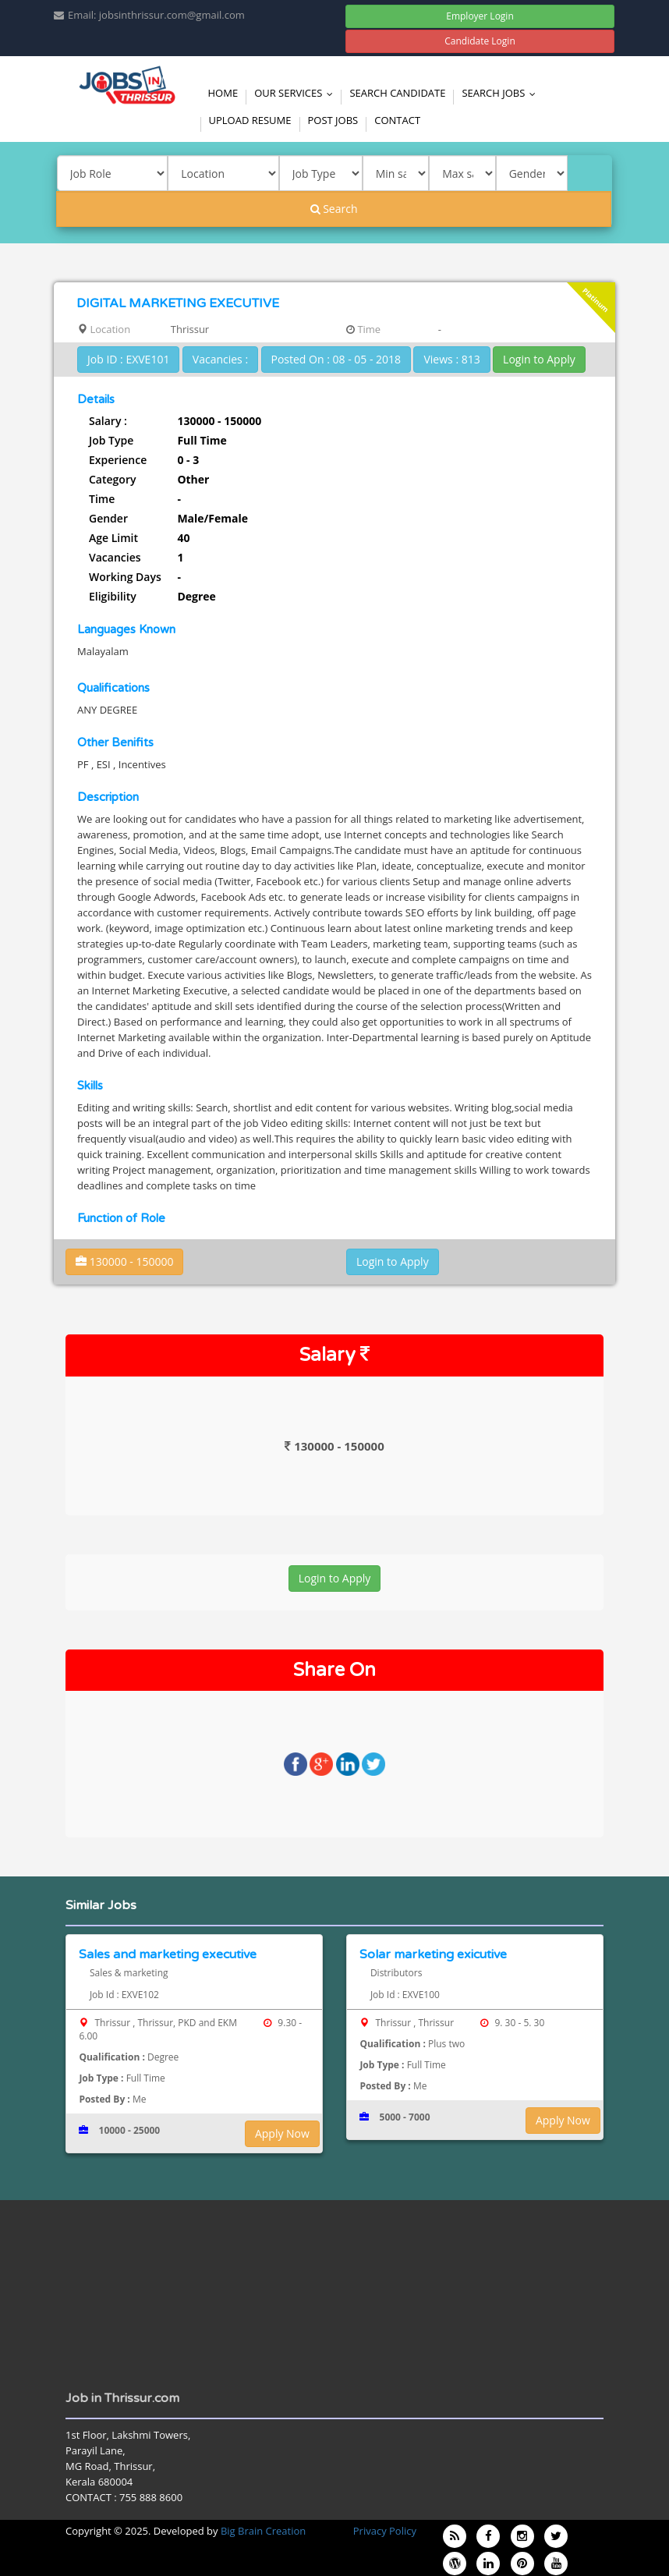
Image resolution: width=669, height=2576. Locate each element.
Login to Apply (539, 359)
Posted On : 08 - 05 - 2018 (336, 359)
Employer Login (480, 16)
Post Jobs (333, 120)
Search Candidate (397, 93)
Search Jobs (502, 93)
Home (223, 93)
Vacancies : (220, 359)
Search (334, 208)
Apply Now (282, 2133)
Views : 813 (451, 359)
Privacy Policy (384, 2531)
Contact (397, 120)
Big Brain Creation (263, 2531)
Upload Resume (250, 120)
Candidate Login (479, 41)
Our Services (297, 93)
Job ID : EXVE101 (128, 359)
